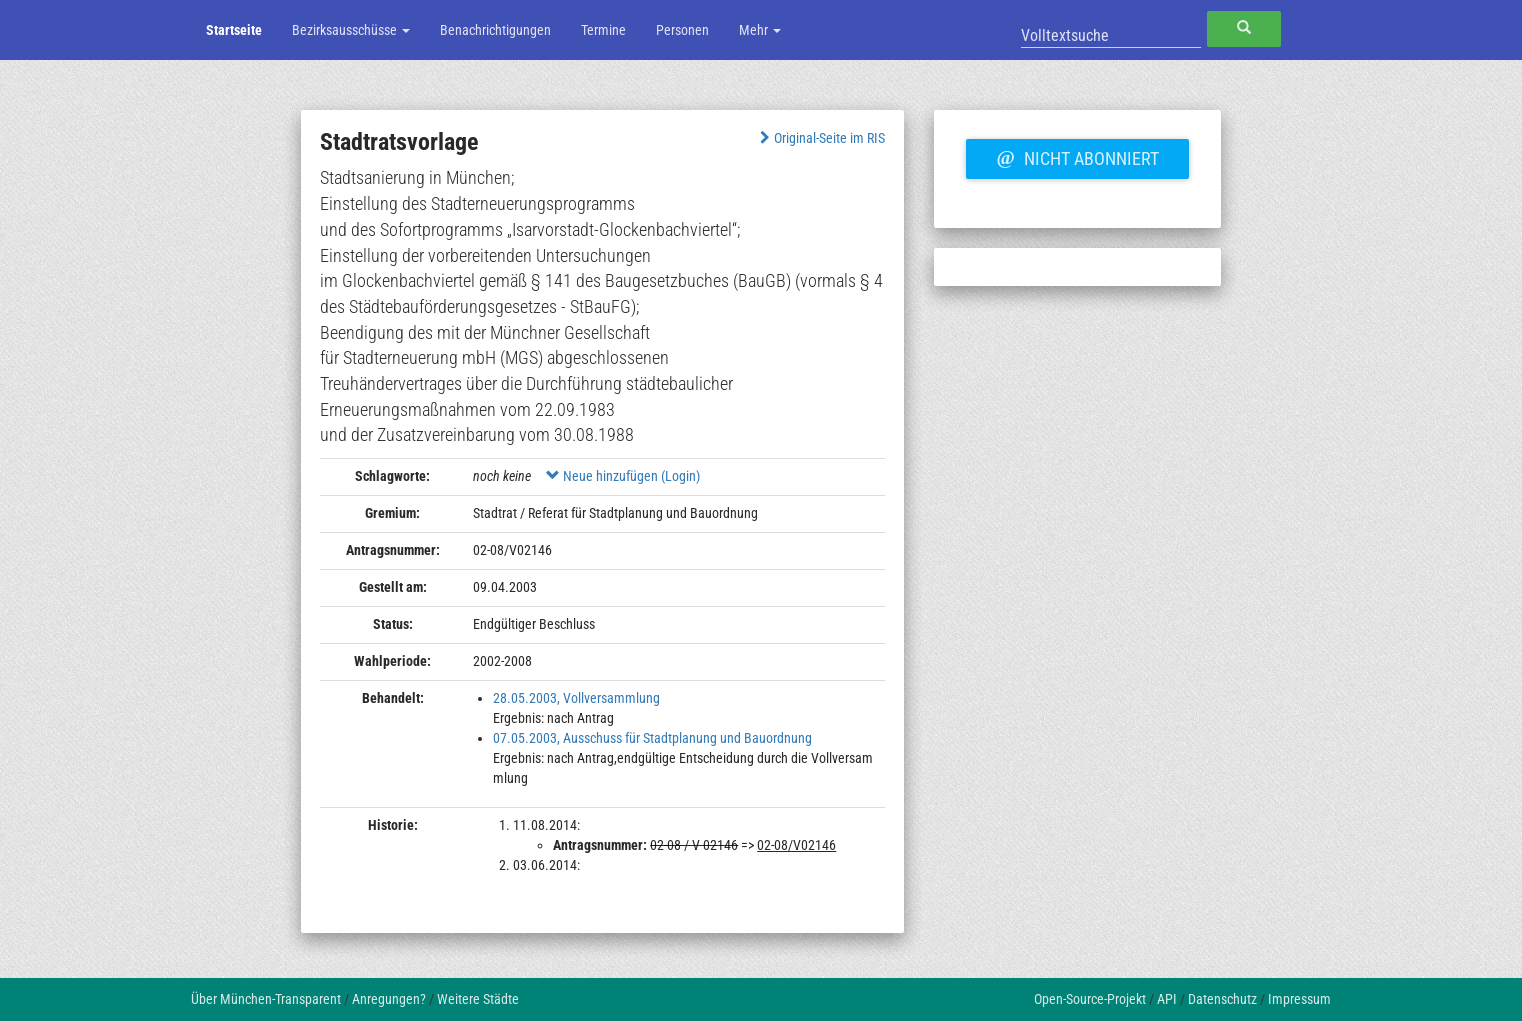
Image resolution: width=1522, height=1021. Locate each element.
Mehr (760, 30)
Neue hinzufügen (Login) (623, 476)
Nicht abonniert (1077, 156)
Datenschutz (1222, 999)
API (1167, 999)
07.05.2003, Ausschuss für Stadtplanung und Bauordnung (652, 738)
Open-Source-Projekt (1090, 999)
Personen (682, 30)
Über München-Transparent (266, 999)
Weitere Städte (478, 999)
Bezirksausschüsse (351, 30)
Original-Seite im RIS (820, 138)
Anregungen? (389, 999)
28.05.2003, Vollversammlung (576, 698)
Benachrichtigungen (495, 30)
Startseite (234, 30)
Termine (603, 30)
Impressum (1299, 999)
